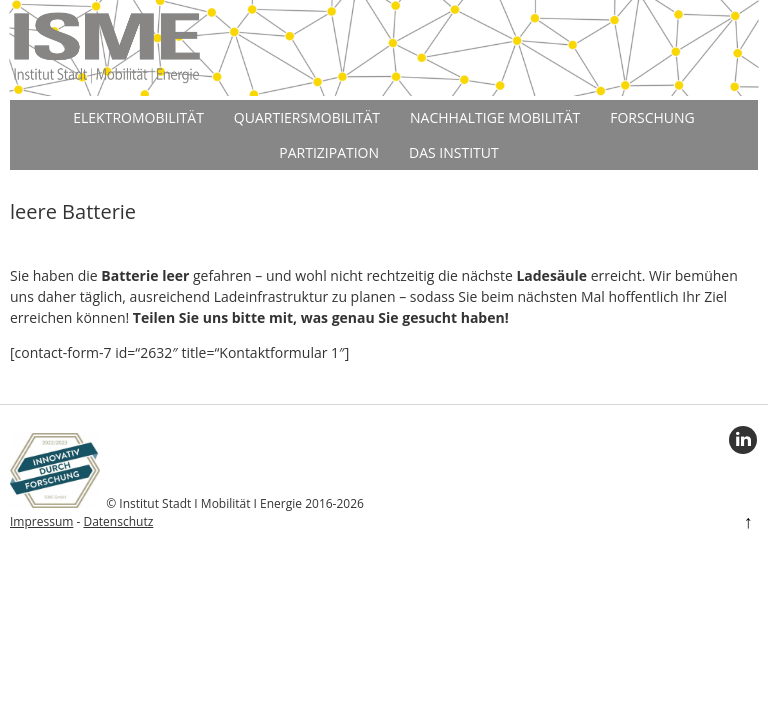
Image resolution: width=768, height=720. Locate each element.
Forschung (652, 117)
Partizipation (329, 152)
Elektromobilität (138, 117)
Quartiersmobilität (307, 117)
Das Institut (454, 152)
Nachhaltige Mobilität (495, 117)
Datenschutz (118, 521)
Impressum (41, 521)
